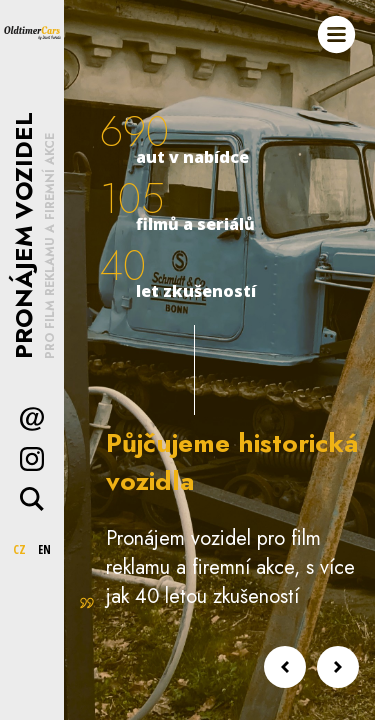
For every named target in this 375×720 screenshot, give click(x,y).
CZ (19, 549)
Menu (336, 34)
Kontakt (32, 419)
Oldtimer (32, 32)
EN (44, 549)
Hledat (32, 499)
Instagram (32, 459)
